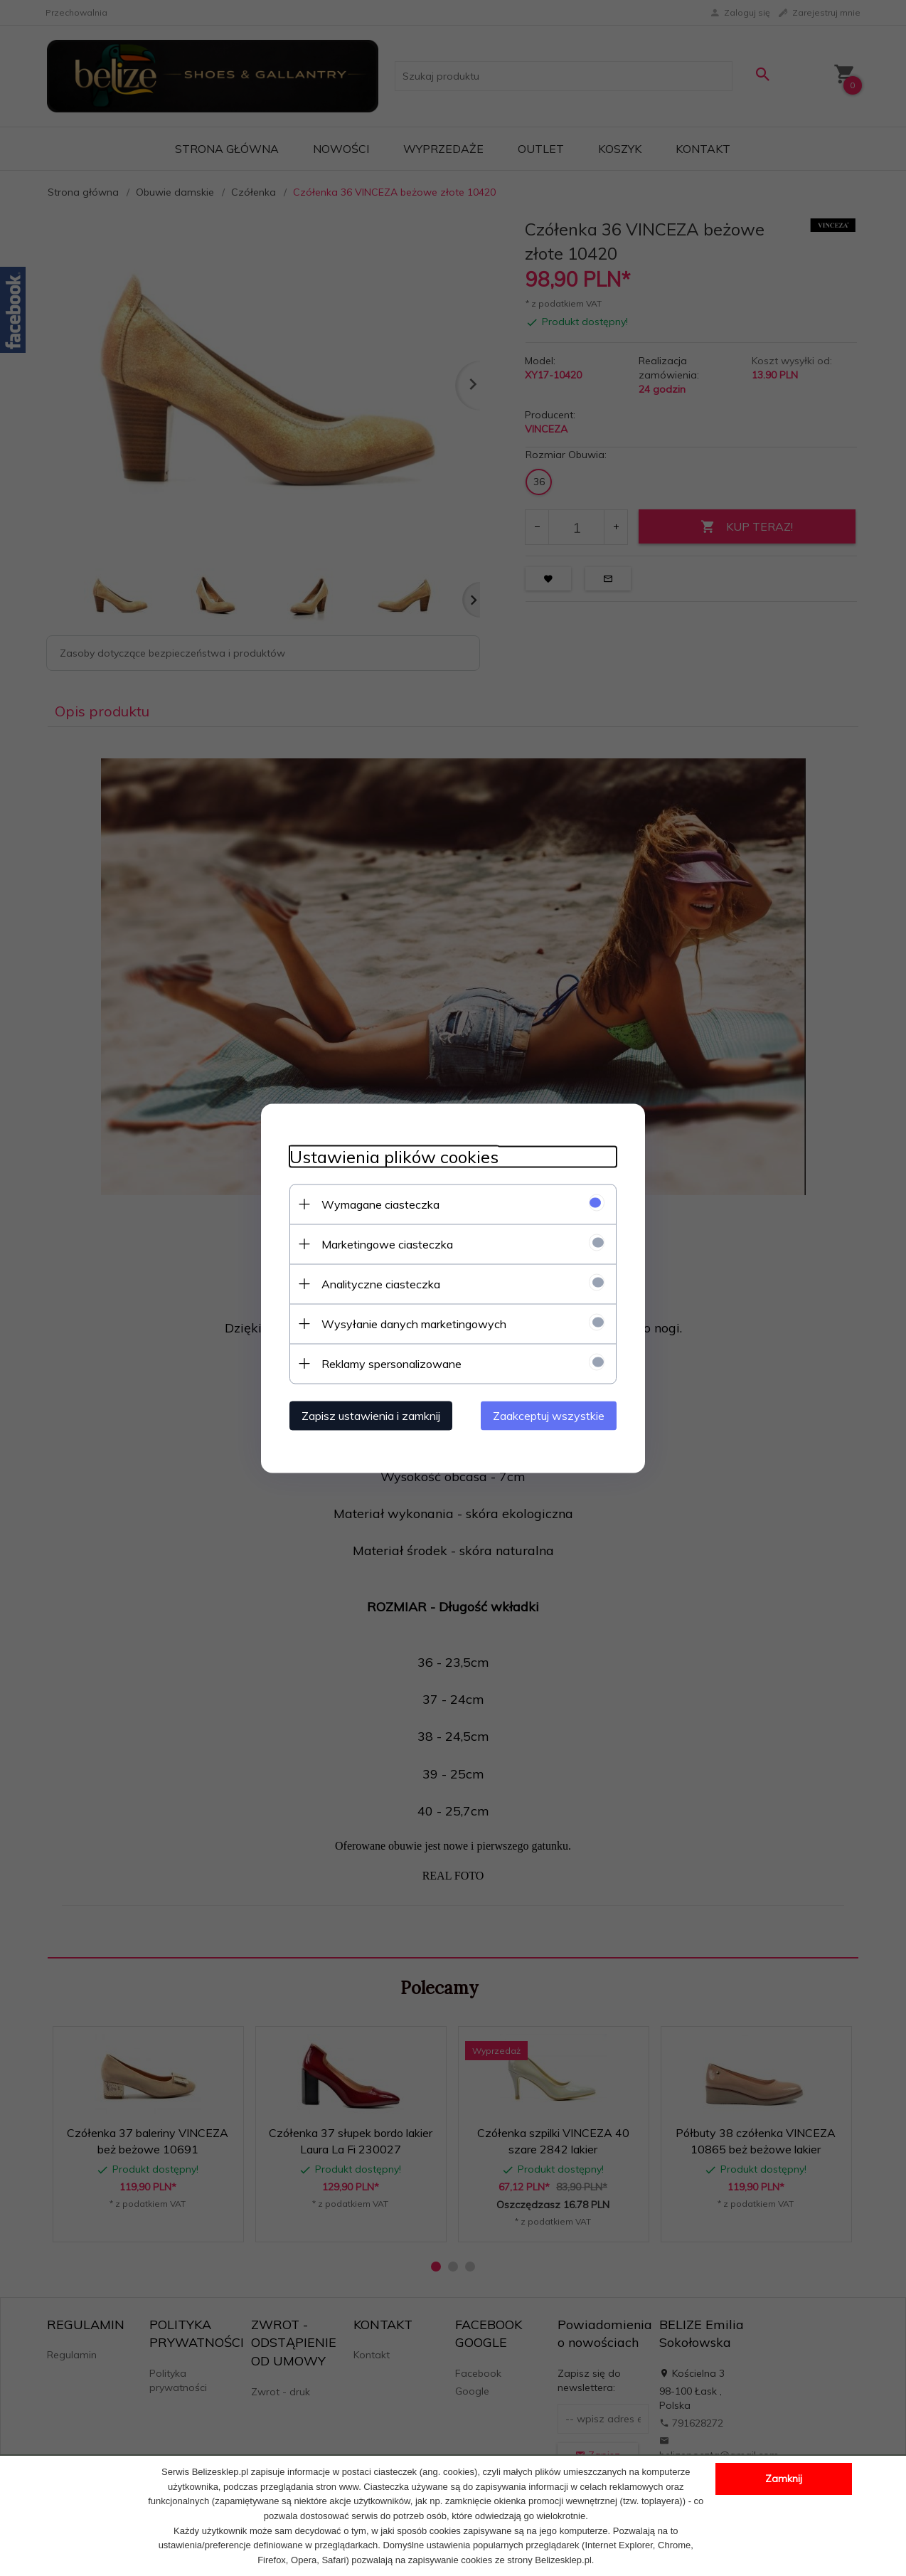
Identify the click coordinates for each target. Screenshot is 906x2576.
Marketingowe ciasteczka (387, 1243)
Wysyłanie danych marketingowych (413, 1323)
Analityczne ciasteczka (380, 1283)
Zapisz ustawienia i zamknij (371, 1415)
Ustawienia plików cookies (394, 1156)
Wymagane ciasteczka (380, 1204)
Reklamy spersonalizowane (391, 1363)
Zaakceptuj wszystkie (548, 1415)
